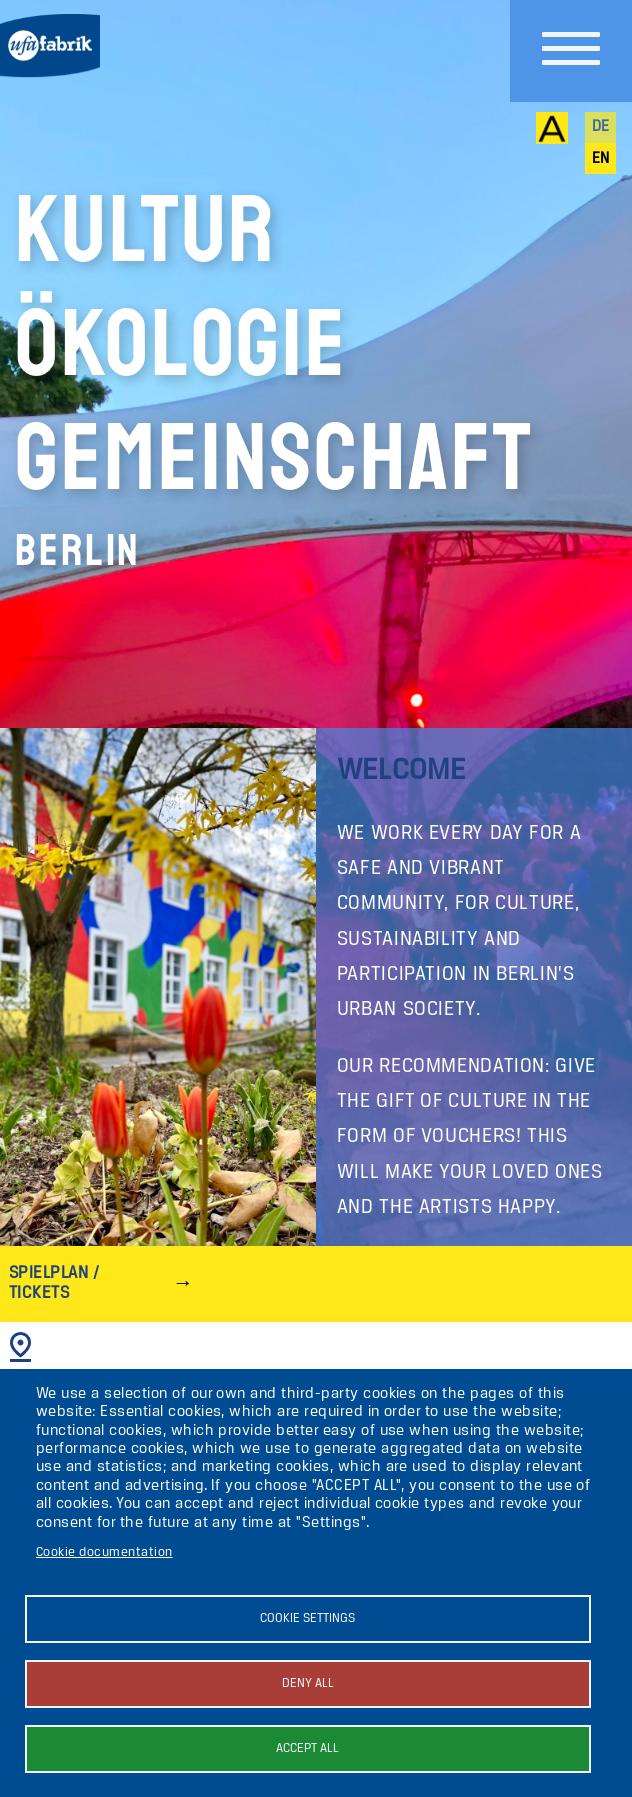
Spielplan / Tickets (54, 1283)
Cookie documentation (104, 1552)
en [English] (601, 159)
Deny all (308, 1683)
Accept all (307, 1748)
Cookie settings (307, 1618)
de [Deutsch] (601, 127)
